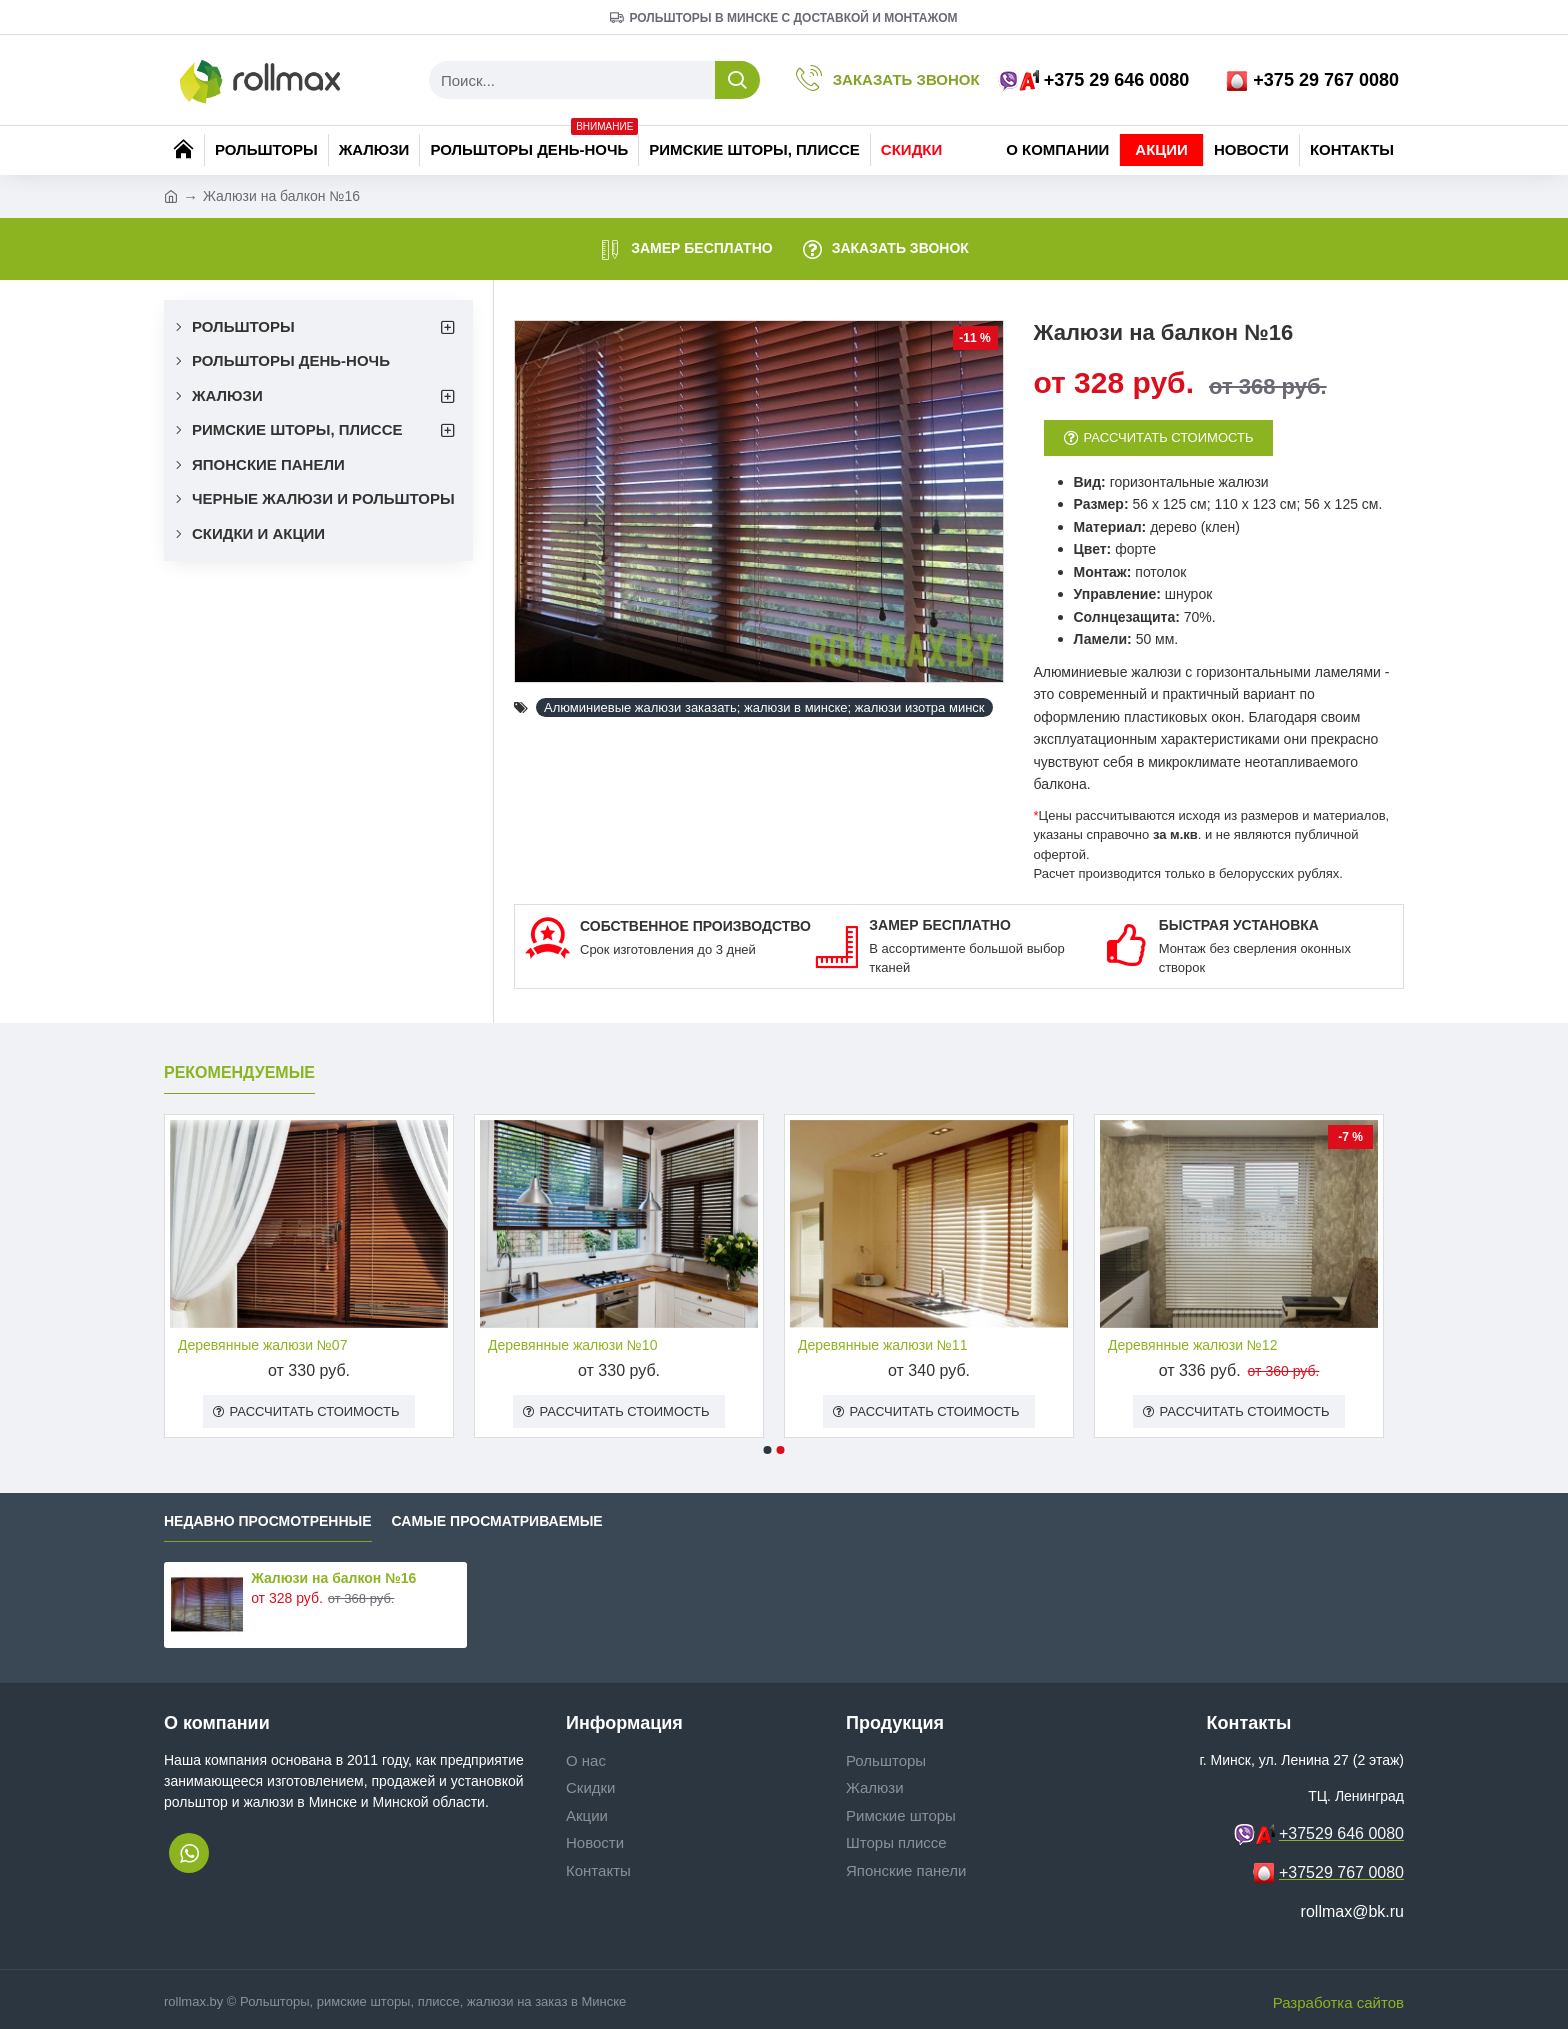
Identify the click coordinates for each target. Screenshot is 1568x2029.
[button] (768, 1451)
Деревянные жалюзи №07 (262, 1345)
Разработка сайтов (1338, 2002)
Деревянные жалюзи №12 (1192, 1345)
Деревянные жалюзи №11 (882, 1345)
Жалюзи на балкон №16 (333, 1578)
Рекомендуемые (239, 1072)
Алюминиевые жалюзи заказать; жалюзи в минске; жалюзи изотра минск (764, 707)
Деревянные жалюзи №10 (572, 1345)
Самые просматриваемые (497, 1522)
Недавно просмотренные (268, 1522)
